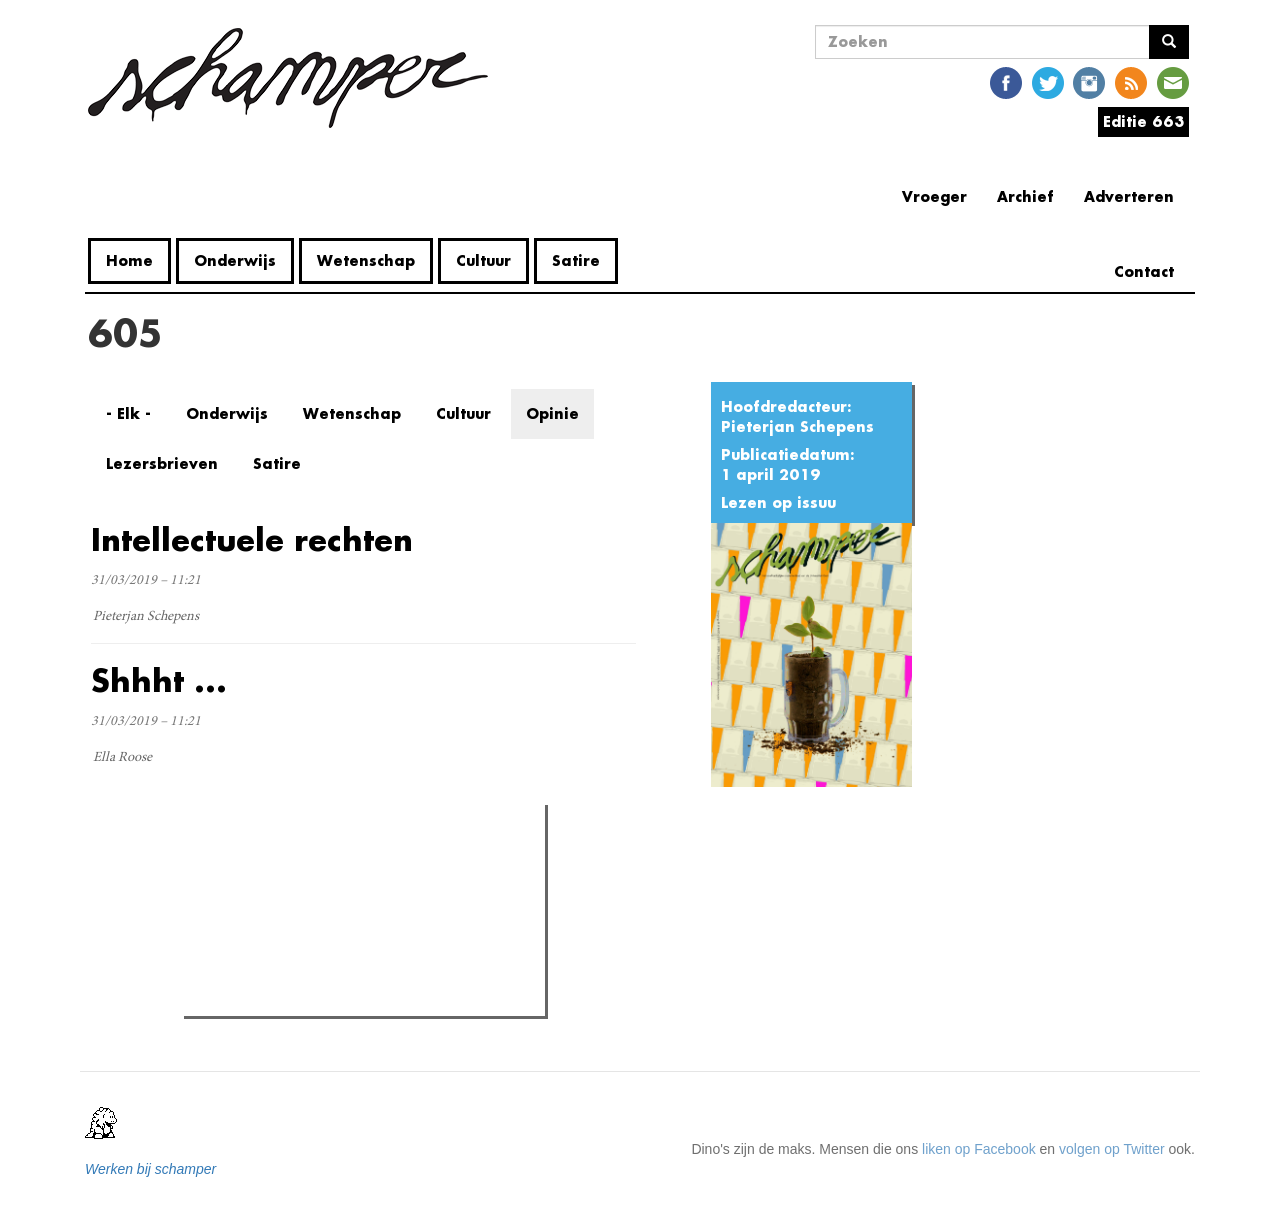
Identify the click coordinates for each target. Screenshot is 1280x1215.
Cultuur (483, 260)
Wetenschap (366, 260)
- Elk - (128, 413)
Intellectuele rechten (252, 539)
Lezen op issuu (778, 502)
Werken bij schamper (150, 1169)
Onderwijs (235, 260)
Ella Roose (122, 758)
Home (129, 260)
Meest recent (362, 864)
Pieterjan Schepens (797, 426)
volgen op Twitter (1112, 1149)
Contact (1144, 271)
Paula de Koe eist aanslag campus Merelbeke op (375, 995)
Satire (576, 260)
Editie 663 (1143, 121)
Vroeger (934, 196)
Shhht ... (159, 680)
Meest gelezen (247, 865)
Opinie (552, 413)
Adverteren (1129, 196)
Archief (1025, 196)
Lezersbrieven (162, 463)
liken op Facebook (979, 1149)
